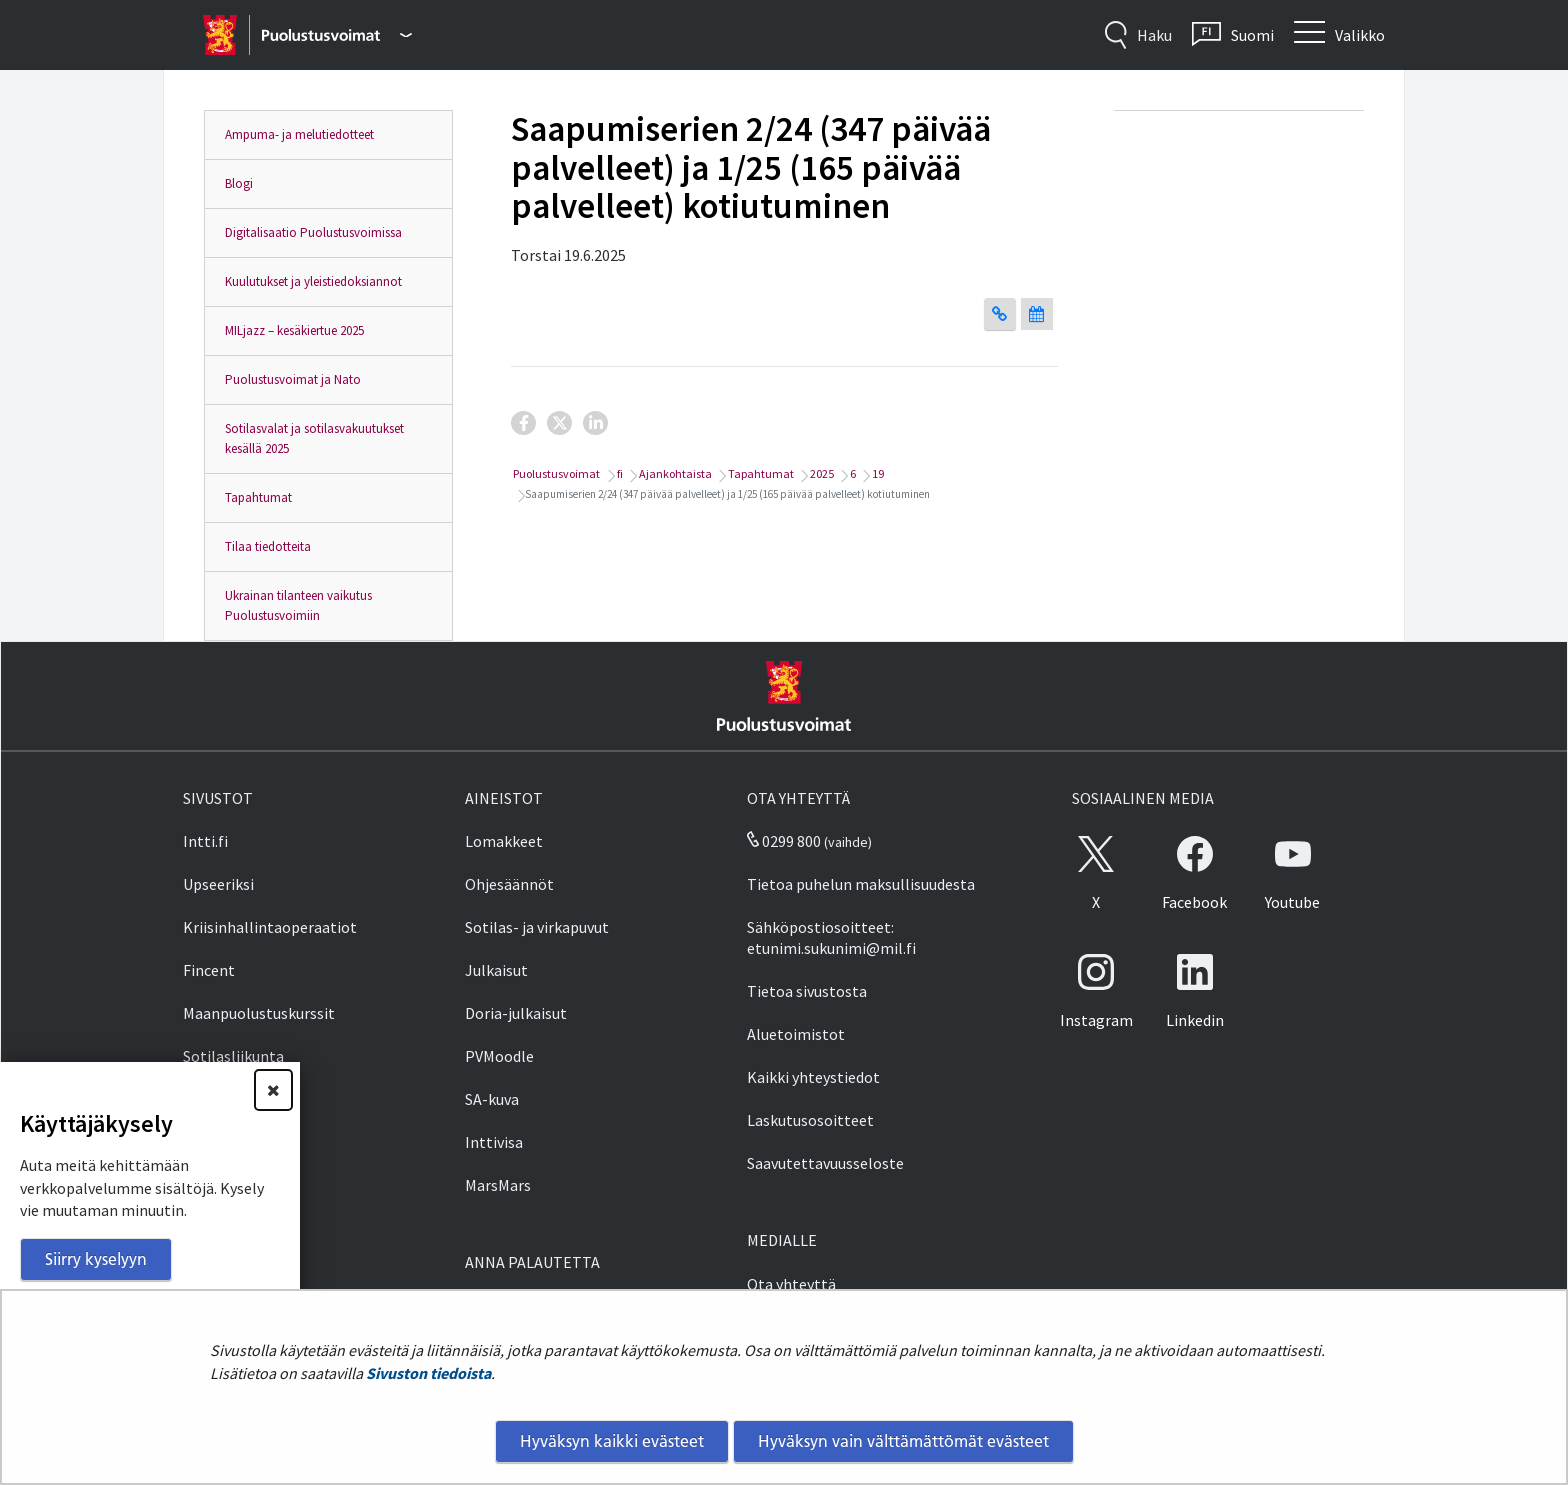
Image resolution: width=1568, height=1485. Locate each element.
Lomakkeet (504, 841)
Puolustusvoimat (555, 473)
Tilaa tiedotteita (268, 546)
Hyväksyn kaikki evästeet (612, 1441)
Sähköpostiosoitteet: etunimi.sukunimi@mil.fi (831, 937)
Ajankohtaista (674, 473)
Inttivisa (494, 1142)
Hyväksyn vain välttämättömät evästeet (903, 1441)
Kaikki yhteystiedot (813, 1077)
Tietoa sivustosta (807, 991)
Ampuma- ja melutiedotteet (299, 134)
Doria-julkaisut (516, 1013)
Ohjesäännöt (509, 884)
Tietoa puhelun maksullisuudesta (861, 884)
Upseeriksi (218, 884)
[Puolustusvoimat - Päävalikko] (336, 35)
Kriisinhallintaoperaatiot (270, 927)
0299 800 (784, 841)
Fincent (209, 970)
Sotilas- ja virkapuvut (537, 927)
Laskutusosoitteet (810, 1120)
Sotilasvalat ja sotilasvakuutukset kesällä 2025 (314, 438)
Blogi (239, 183)
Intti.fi (205, 841)
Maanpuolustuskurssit (259, 1013)
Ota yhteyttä (791, 1284)
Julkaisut (496, 970)
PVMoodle (499, 1056)
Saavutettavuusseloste (825, 1163)
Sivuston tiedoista (428, 1373)
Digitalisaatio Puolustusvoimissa (313, 232)
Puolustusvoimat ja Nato (293, 379)
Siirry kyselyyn (96, 1259)
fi (619, 473)
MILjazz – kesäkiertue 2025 (294, 330)
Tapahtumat (258, 497)
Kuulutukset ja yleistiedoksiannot (313, 281)
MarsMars (498, 1185)
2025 (821, 473)
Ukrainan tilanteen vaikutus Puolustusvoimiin (298, 605)
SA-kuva (492, 1099)
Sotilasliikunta (233, 1056)
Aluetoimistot (796, 1034)
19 (877, 473)
